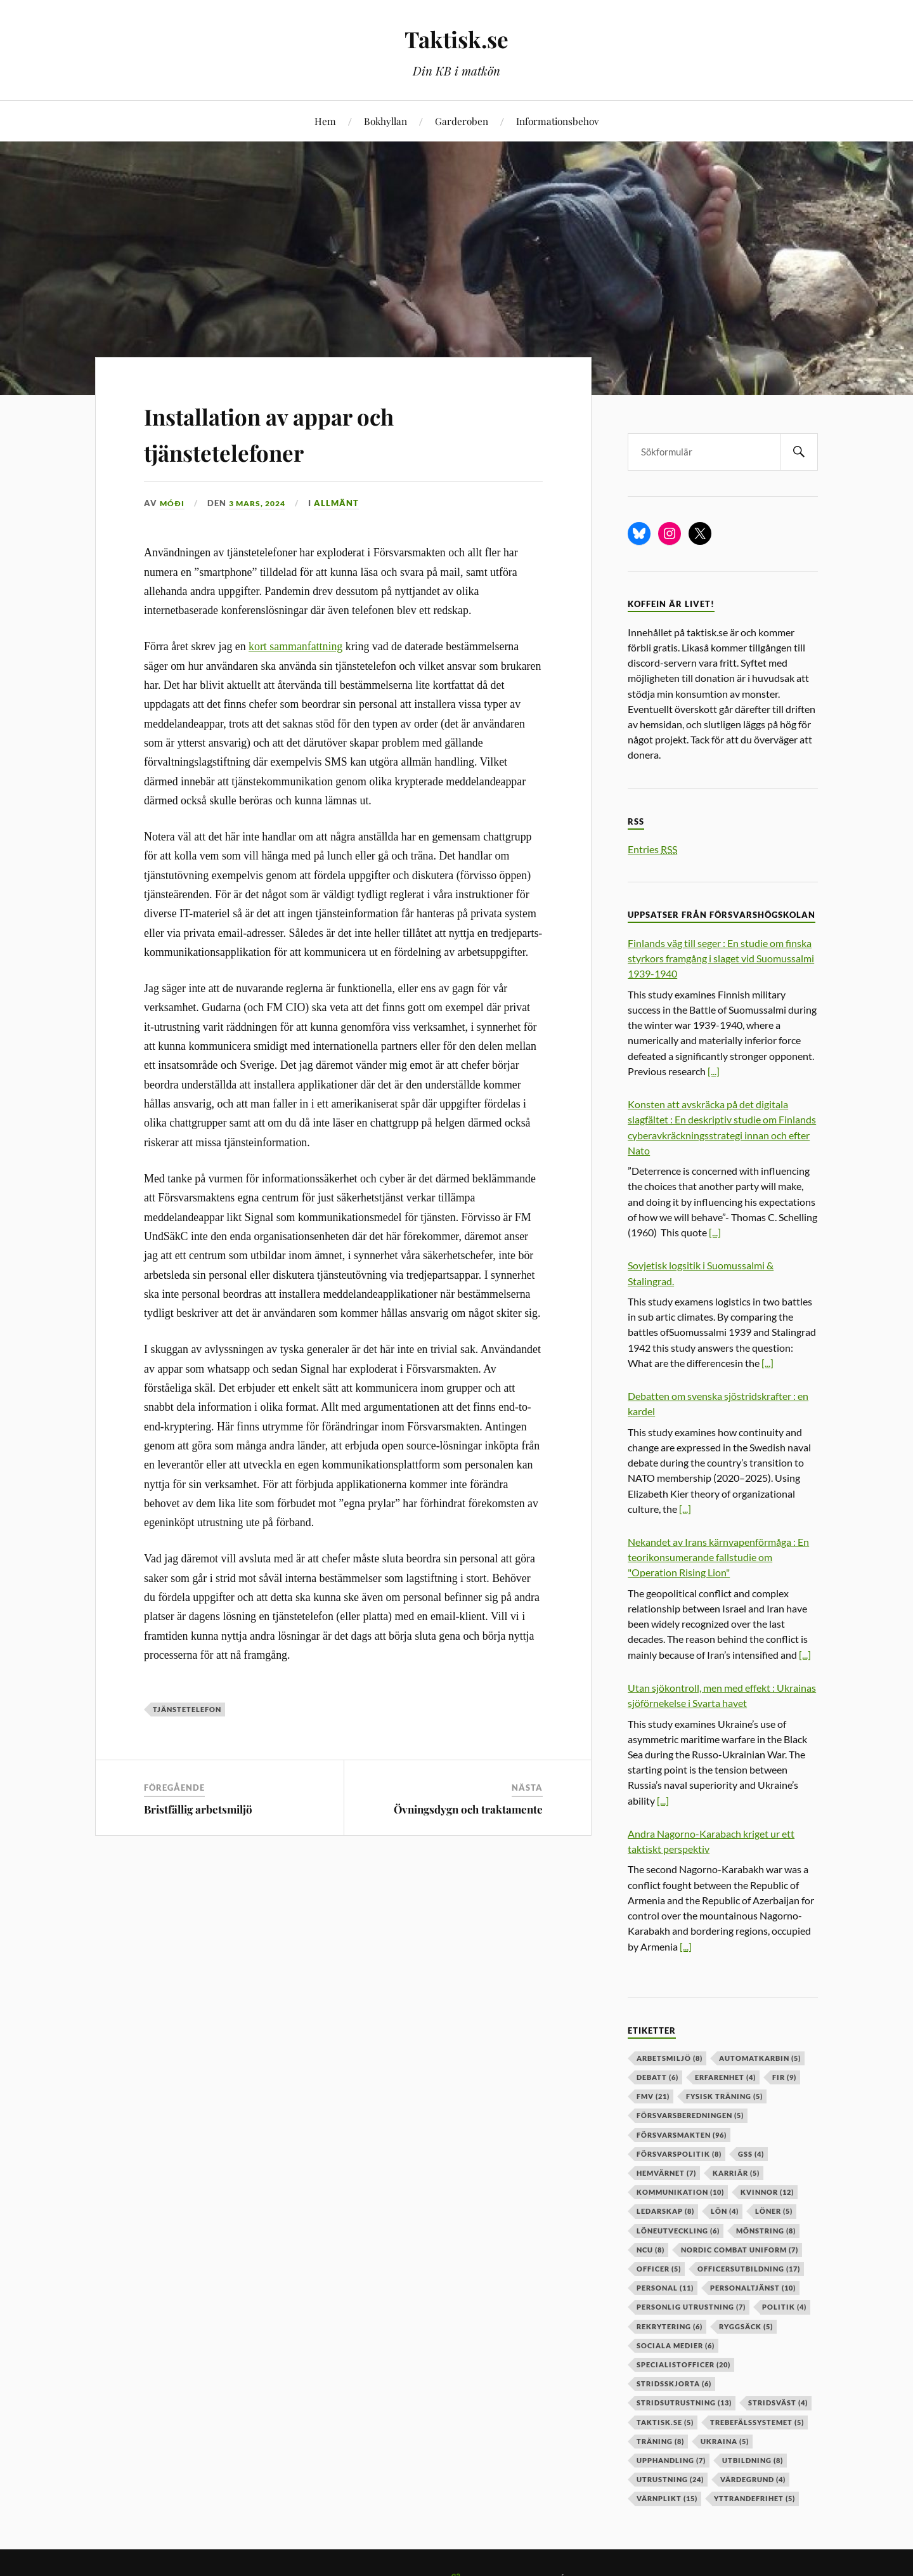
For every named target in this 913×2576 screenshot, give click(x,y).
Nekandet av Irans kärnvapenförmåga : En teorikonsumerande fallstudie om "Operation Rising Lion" (718, 1557)
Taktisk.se (457, 38)
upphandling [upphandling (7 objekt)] (671, 2460)
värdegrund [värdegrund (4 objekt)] (753, 2479)
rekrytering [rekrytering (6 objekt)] (670, 2326)
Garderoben (461, 120)
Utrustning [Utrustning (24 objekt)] (670, 2479)
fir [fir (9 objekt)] (784, 2077)
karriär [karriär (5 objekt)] (736, 2173)
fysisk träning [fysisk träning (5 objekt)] (724, 2096)
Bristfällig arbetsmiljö (198, 1809)
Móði (172, 503)
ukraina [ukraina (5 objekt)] (725, 2441)
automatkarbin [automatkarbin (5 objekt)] (760, 2058)
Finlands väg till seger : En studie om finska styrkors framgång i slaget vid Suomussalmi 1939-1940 (721, 958)
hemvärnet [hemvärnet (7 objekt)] (666, 2173)
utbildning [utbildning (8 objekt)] (752, 2460)
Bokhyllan (385, 120)
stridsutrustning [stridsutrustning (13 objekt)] (684, 2402)
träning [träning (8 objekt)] (660, 2441)
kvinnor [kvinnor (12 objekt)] (767, 2192)
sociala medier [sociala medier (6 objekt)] (676, 2345)
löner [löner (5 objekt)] (774, 2211)
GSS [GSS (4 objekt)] (751, 2154)
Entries (652, 849)
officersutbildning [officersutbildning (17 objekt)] (748, 2269)
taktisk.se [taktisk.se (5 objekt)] (665, 2422)
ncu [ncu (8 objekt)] (650, 2250)
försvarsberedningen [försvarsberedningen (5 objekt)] (690, 2115)
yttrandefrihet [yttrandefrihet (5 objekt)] (754, 2498)
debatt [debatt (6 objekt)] (657, 2077)
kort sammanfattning (295, 646)
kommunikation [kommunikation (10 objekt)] (680, 2192)
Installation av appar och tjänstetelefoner (303, 432)
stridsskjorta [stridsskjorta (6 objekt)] (674, 2383)
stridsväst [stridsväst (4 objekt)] (778, 2402)
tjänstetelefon (187, 1709)
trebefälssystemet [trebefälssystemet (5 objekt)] (757, 2422)
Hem (325, 120)
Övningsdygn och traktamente (468, 1809)
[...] (714, 1071)
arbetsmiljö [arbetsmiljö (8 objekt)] (670, 2058)
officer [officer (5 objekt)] (659, 2269)
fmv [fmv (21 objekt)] (653, 2096)
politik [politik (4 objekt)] (784, 2307)
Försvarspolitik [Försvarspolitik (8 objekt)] (679, 2154)
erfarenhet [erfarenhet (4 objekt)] (725, 2077)
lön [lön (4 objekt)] (725, 2211)
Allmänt (343, 503)
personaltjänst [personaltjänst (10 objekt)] (753, 2288)
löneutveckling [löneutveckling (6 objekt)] (678, 2230)
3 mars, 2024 (261, 503)
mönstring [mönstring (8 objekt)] (766, 2230)
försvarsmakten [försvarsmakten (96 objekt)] (682, 2135)
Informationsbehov (557, 120)
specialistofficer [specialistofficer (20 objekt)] (683, 2364)
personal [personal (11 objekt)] (665, 2288)
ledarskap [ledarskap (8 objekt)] (665, 2211)
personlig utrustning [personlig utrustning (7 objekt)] (691, 2307)
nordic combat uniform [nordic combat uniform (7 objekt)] (739, 2250)
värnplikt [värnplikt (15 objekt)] (667, 2498)
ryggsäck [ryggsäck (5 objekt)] (746, 2326)
